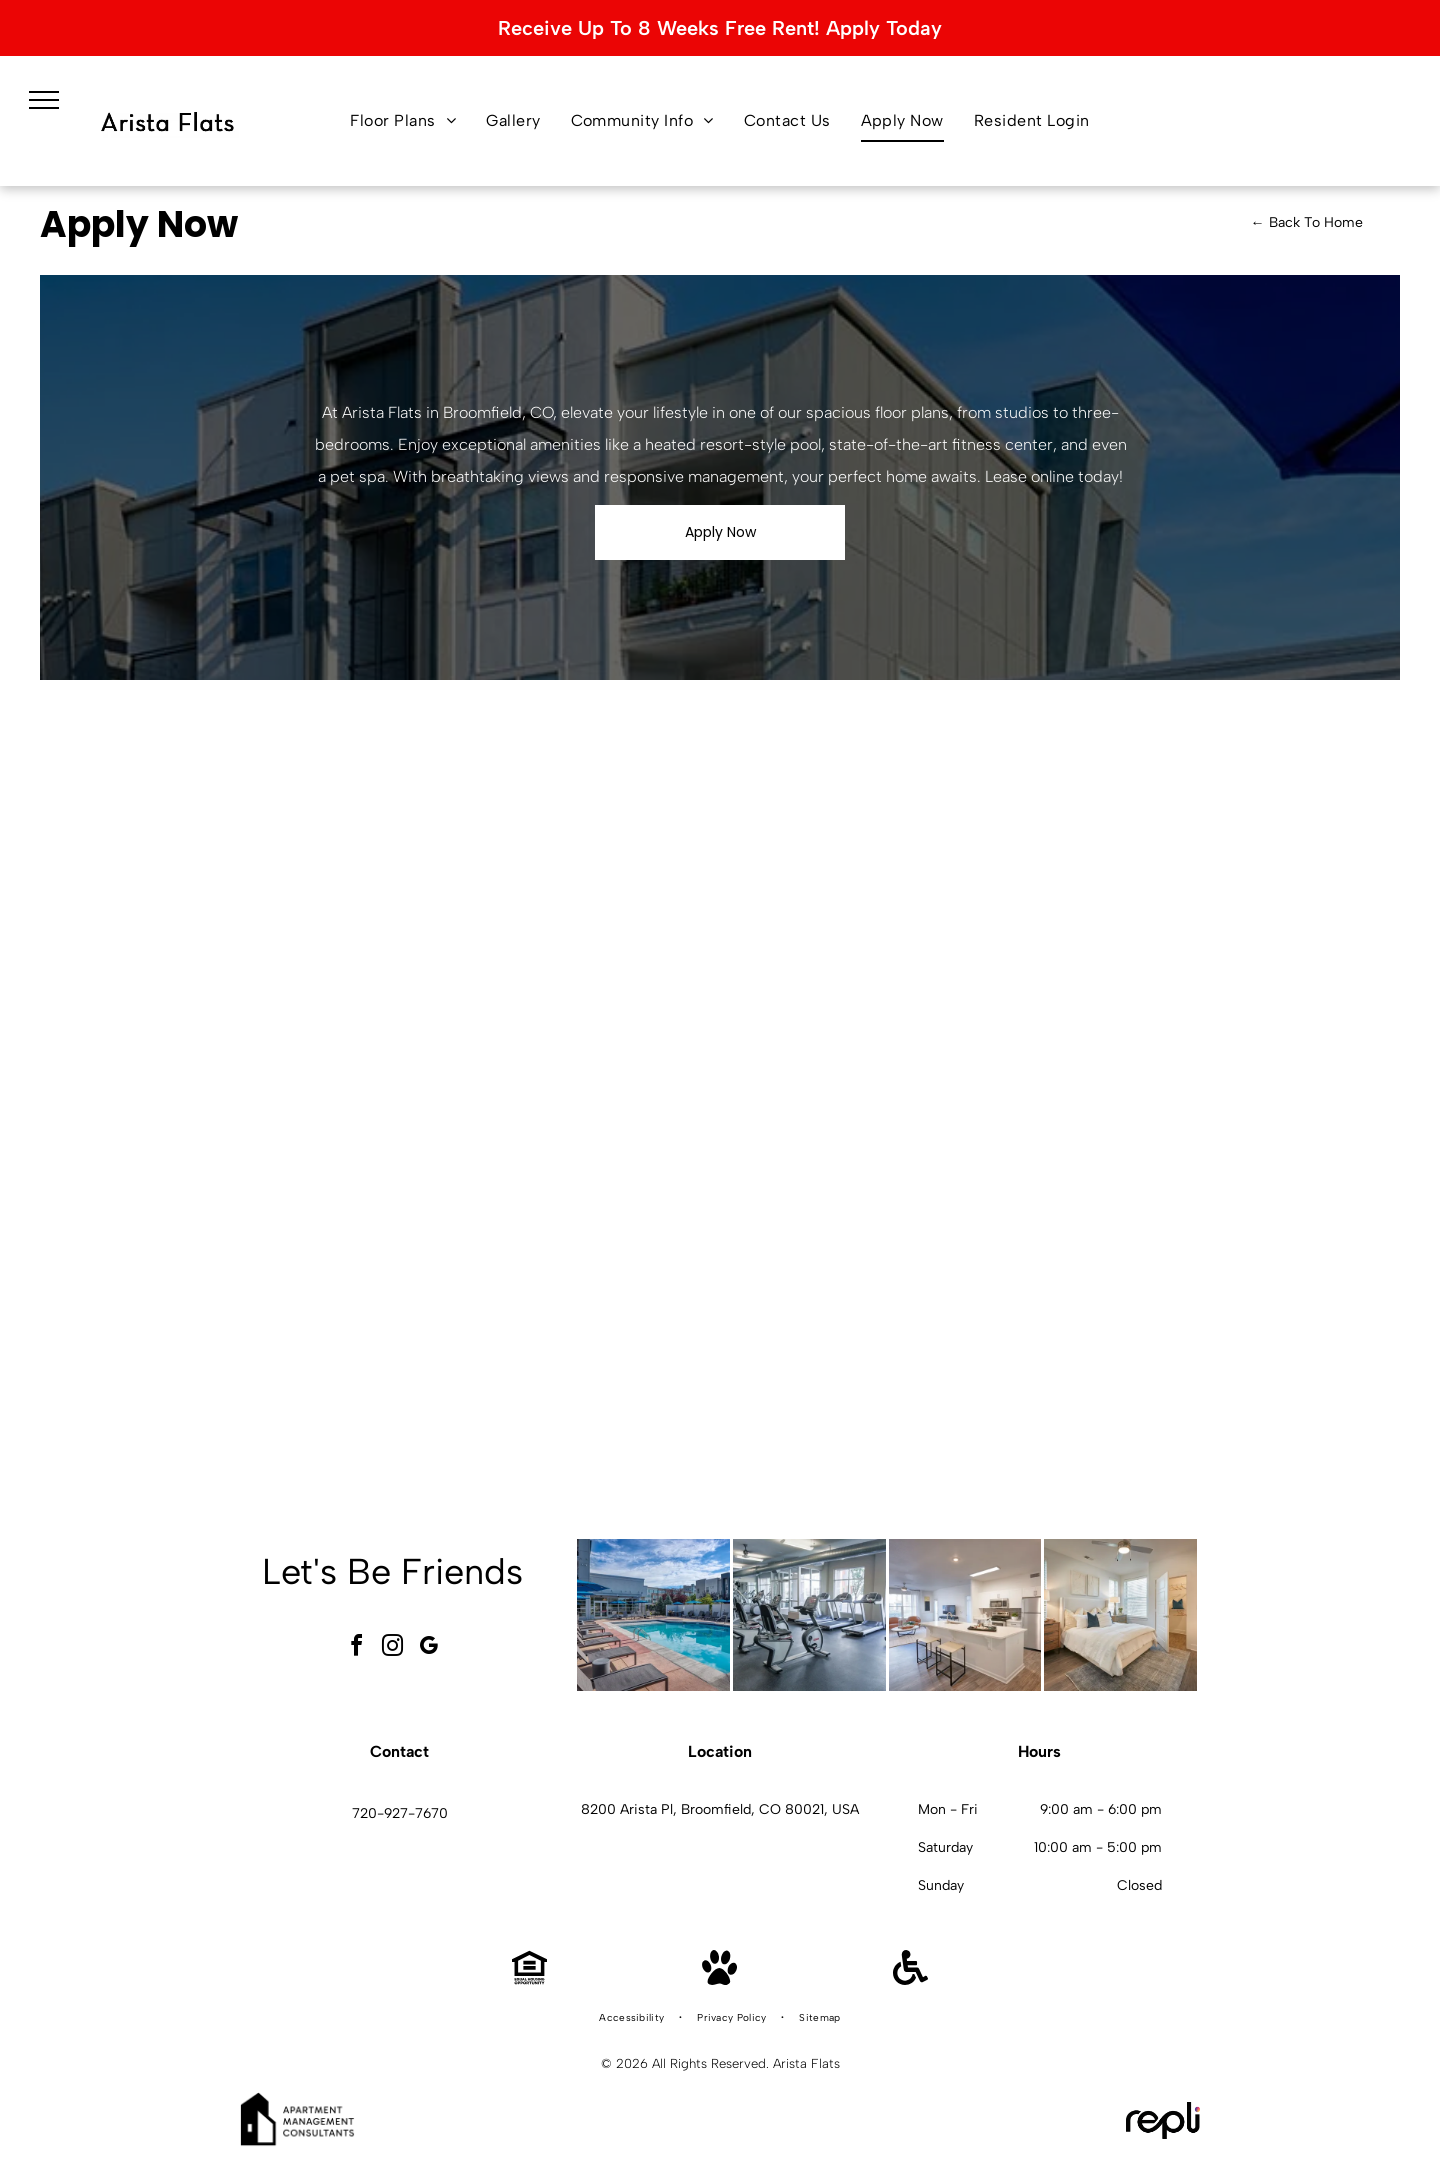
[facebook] (357, 1648)
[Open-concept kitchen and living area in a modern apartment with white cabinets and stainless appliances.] (965, 1615)
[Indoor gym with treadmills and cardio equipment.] (809, 1615)
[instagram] (393, 1648)
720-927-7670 (400, 1813)
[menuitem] (403, 121)
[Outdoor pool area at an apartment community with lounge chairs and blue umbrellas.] (653, 1615)
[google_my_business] (429, 1648)
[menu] (44, 100)
